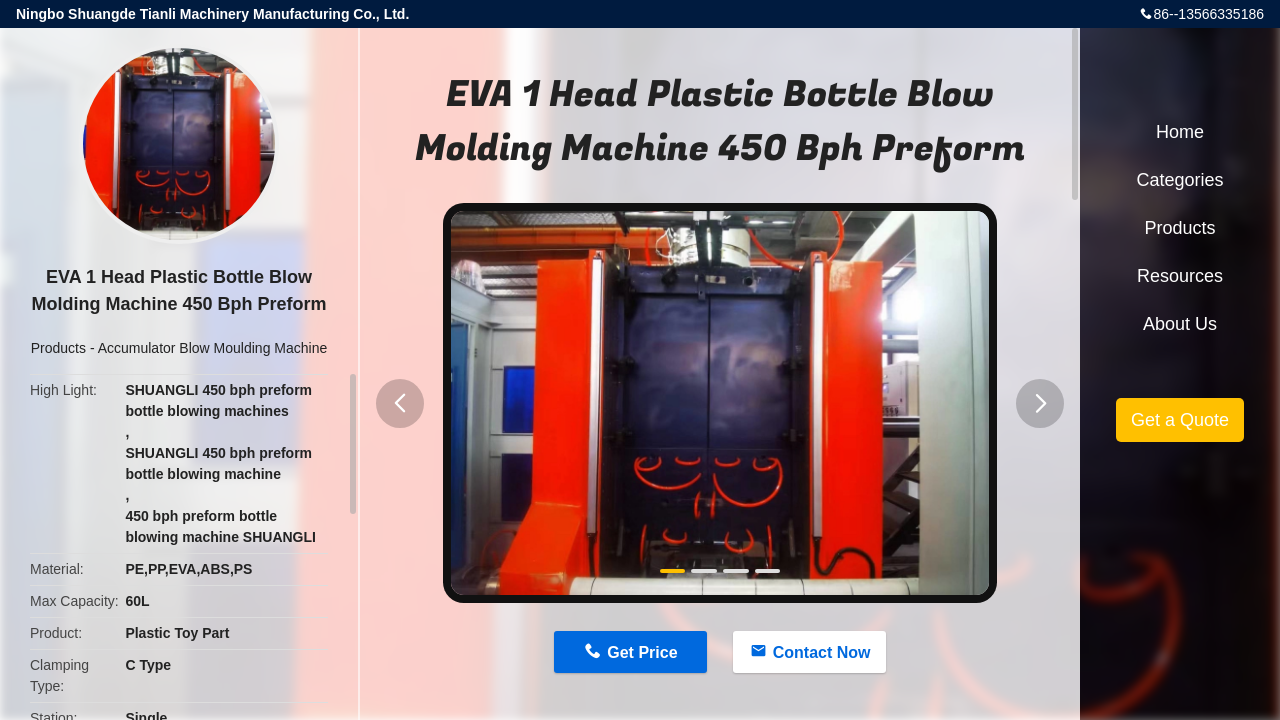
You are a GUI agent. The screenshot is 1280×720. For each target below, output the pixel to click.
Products (58, 348)
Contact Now (822, 652)
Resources (1180, 276)
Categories (1179, 180)
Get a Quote (1180, 420)
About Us (1180, 324)
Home (1180, 132)
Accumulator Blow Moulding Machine (213, 348)
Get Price (642, 652)
